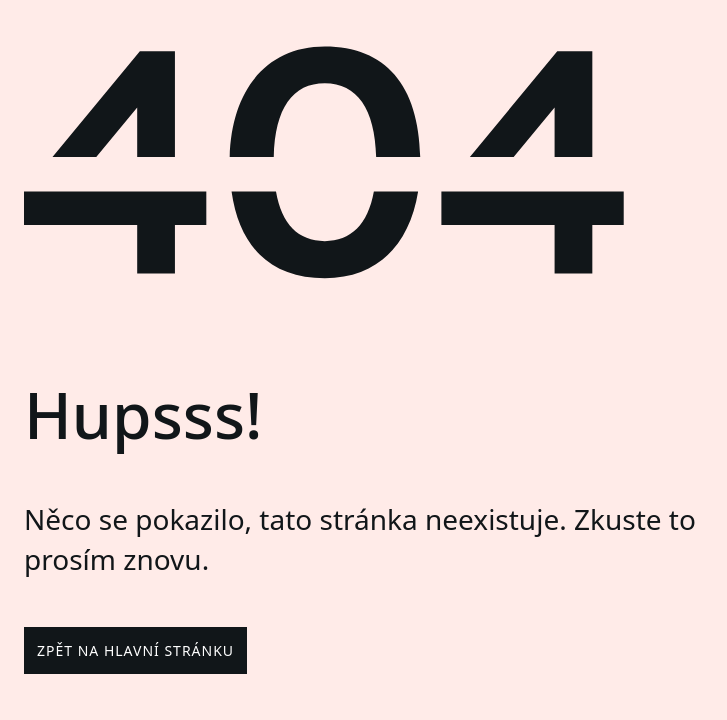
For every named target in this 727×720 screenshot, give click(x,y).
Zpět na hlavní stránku (135, 650)
